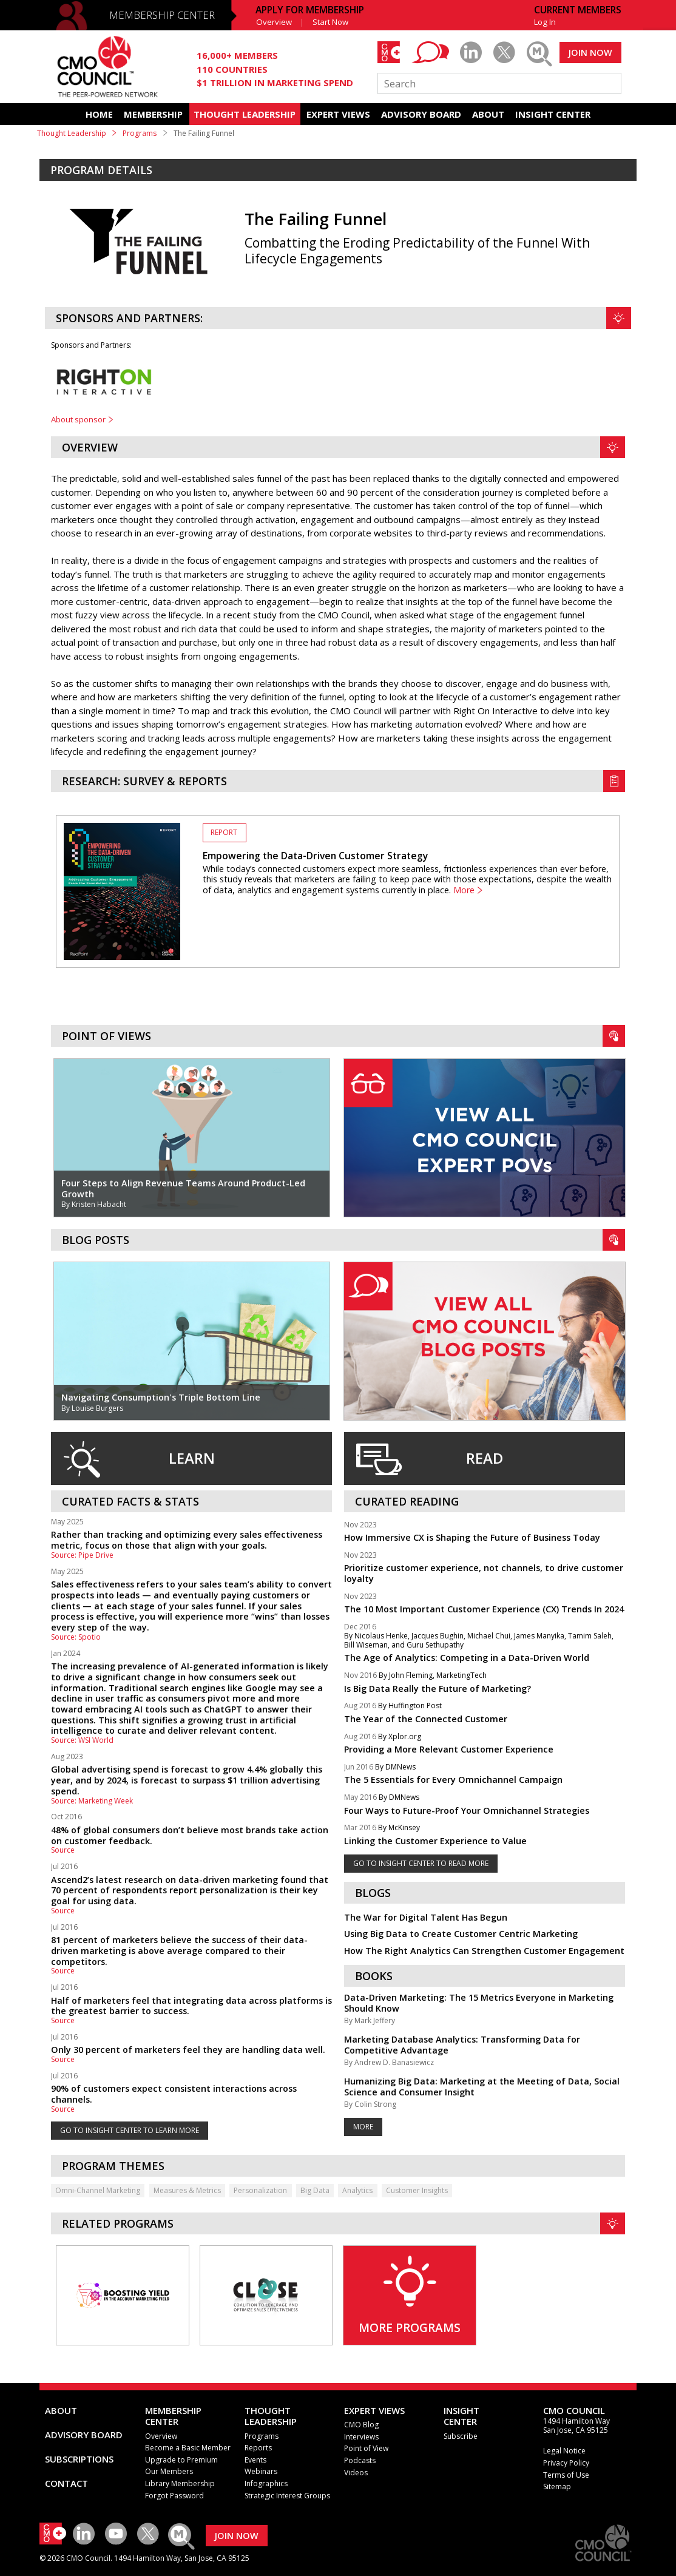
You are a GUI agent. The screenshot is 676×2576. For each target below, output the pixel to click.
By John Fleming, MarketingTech (433, 1675)
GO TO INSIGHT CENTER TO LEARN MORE (129, 2130)
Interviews (361, 2437)
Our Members (169, 2471)
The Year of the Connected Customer (425, 1719)
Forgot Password (174, 2495)
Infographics (266, 2483)
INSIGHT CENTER (552, 114)
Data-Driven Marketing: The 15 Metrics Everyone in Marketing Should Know (478, 2003)
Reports (258, 2447)
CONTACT (66, 2483)
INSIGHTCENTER (461, 2415)
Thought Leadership (71, 133)
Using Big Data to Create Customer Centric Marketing (461, 1933)
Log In (545, 21)
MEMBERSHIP (153, 114)
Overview (274, 21)
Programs (140, 133)
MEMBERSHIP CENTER (162, 15)
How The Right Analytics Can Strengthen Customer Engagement (484, 1950)
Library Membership (180, 2483)
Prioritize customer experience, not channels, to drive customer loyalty (483, 1573)
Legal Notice (564, 2451)
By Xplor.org (399, 1737)
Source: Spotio (76, 1637)
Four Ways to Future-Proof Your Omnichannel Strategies (466, 1810)
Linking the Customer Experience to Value (435, 1841)
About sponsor (78, 419)
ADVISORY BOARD (421, 114)
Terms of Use (566, 2475)
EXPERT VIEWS (338, 114)
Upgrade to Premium (181, 2460)
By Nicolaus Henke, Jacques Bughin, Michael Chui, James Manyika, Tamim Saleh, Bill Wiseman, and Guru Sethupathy (478, 1641)
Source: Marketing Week (92, 1801)
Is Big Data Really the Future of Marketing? (437, 1688)
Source (63, 1850)
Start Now (330, 21)
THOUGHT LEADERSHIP (245, 114)
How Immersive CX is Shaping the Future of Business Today (472, 1537)
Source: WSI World (82, 1740)
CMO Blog (361, 2424)
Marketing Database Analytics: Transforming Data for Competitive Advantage (462, 2044)
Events (255, 2460)
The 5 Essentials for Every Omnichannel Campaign (453, 1779)
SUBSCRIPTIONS (79, 2459)
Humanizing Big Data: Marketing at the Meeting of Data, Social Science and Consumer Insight (482, 2086)
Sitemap (557, 2486)
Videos (356, 2472)
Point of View (366, 2448)
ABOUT (488, 114)
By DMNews (395, 1767)
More (464, 890)
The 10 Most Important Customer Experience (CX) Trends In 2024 (484, 1609)
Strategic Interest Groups (287, 2495)
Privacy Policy (566, 2463)
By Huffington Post (410, 1706)
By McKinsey (399, 1828)
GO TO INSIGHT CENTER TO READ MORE (420, 1863)
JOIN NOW (590, 52)
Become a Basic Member (188, 2447)
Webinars (261, 2471)
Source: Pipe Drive (82, 1555)
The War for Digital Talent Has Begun (425, 1917)
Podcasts (360, 2460)
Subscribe (461, 2436)
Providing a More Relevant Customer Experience (448, 1749)
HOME (99, 114)
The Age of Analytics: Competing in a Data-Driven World (466, 1657)
